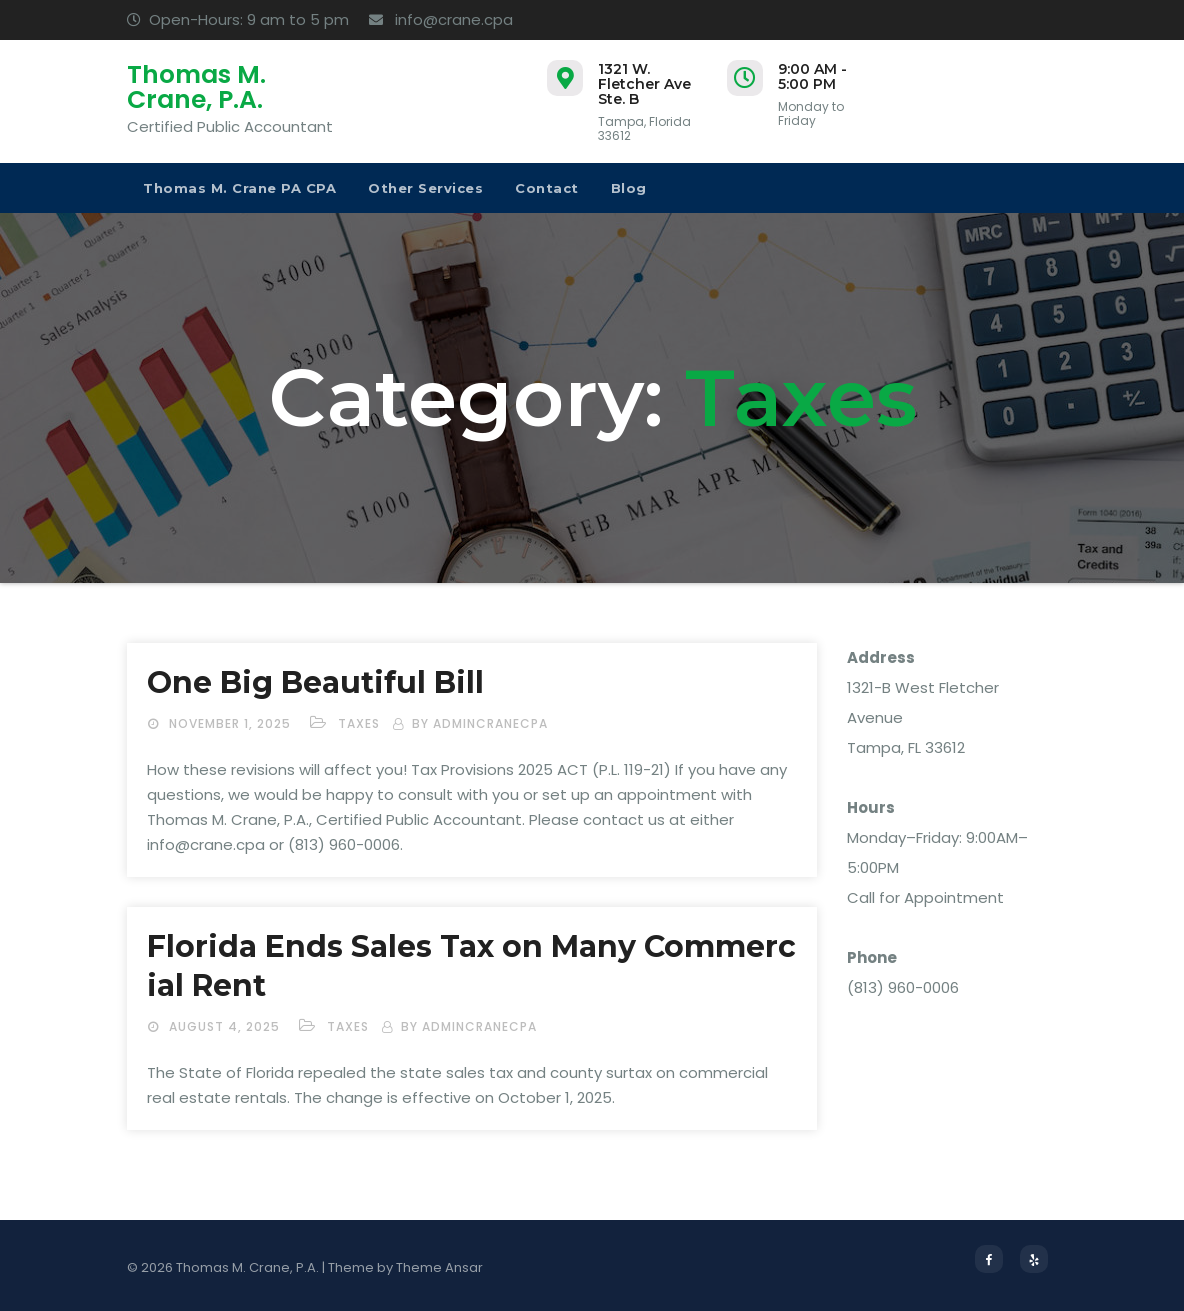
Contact (547, 188)
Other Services (425, 188)
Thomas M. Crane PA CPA (239, 188)
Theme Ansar (439, 1267)
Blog (629, 188)
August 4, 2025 (226, 1026)
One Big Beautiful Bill (315, 682)
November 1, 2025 (232, 723)
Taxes (359, 723)
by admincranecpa (480, 723)
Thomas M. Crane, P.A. (196, 87)
